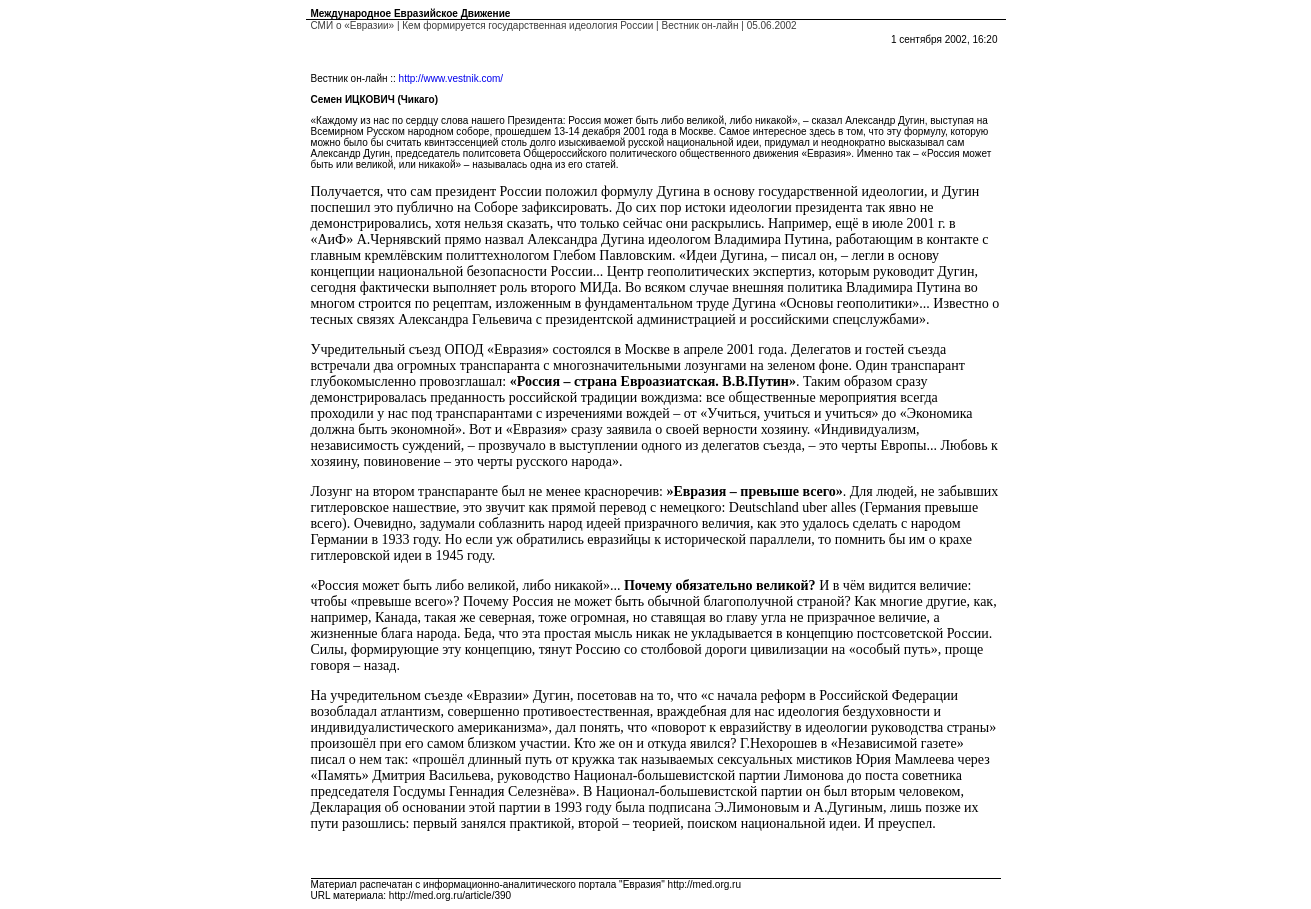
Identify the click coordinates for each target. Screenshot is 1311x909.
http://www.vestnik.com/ (451, 78)
